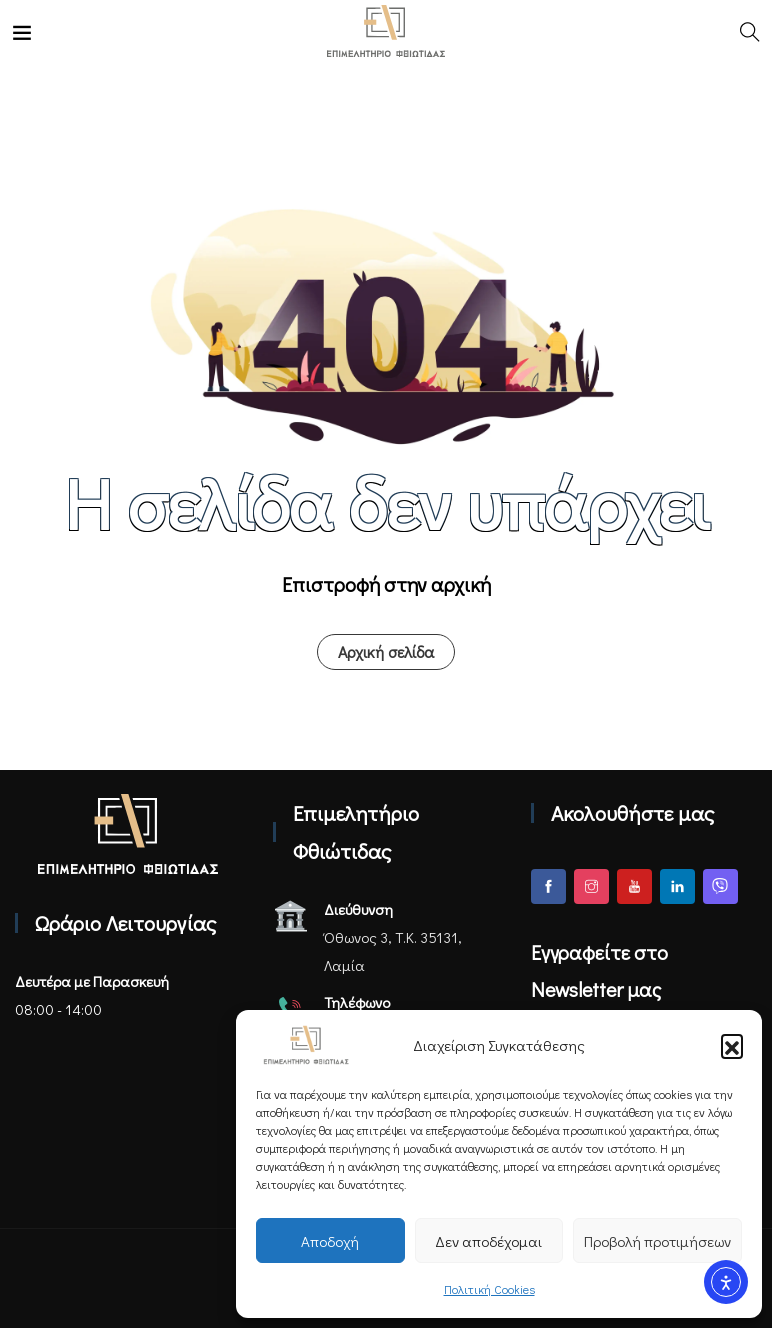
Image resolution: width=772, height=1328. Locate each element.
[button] (732, 1045)
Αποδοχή (330, 1241)
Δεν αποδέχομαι (488, 1241)
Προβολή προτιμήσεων (657, 1241)
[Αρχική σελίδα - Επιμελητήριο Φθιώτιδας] (128, 834)
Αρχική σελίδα (386, 651)
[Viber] (720, 886)
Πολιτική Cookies (489, 1289)
